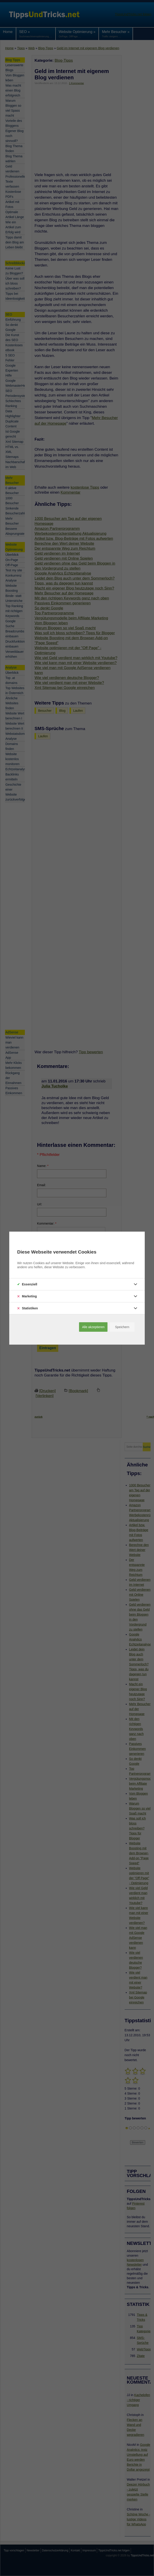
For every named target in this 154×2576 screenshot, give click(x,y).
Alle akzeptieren (93, 1327)
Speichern (122, 1327)
